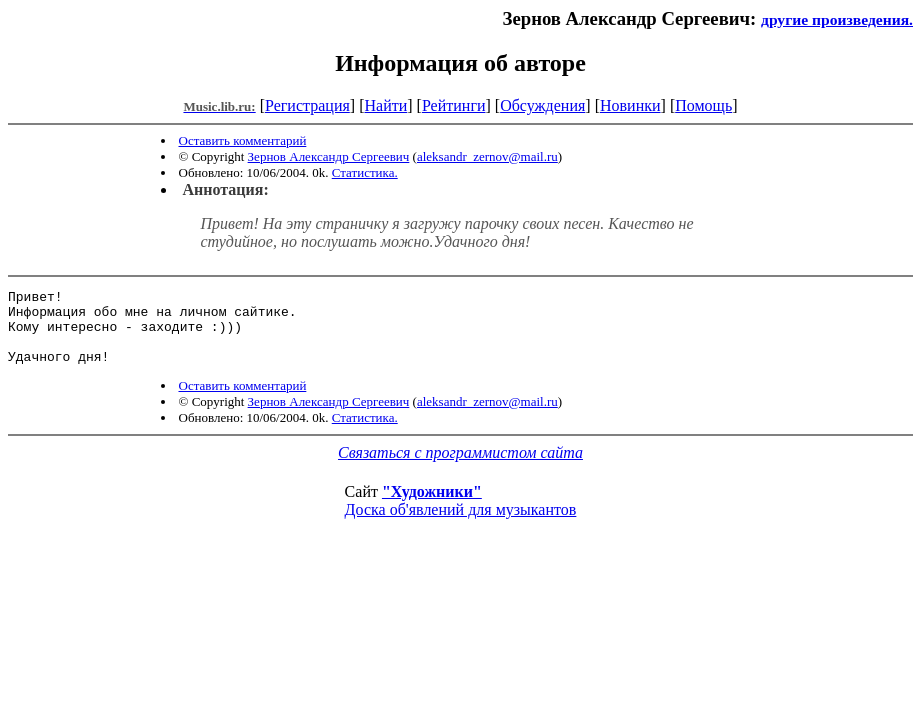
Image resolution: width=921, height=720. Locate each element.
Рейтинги (454, 105)
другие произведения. (837, 19)
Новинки (630, 105)
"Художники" (432, 506)
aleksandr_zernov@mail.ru (487, 156)
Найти (385, 105)
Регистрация (307, 105)
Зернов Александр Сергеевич (329, 156)
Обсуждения (542, 105)
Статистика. (365, 172)
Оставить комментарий (243, 140)
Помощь (703, 105)
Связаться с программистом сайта (460, 467)
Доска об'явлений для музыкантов (461, 524)
